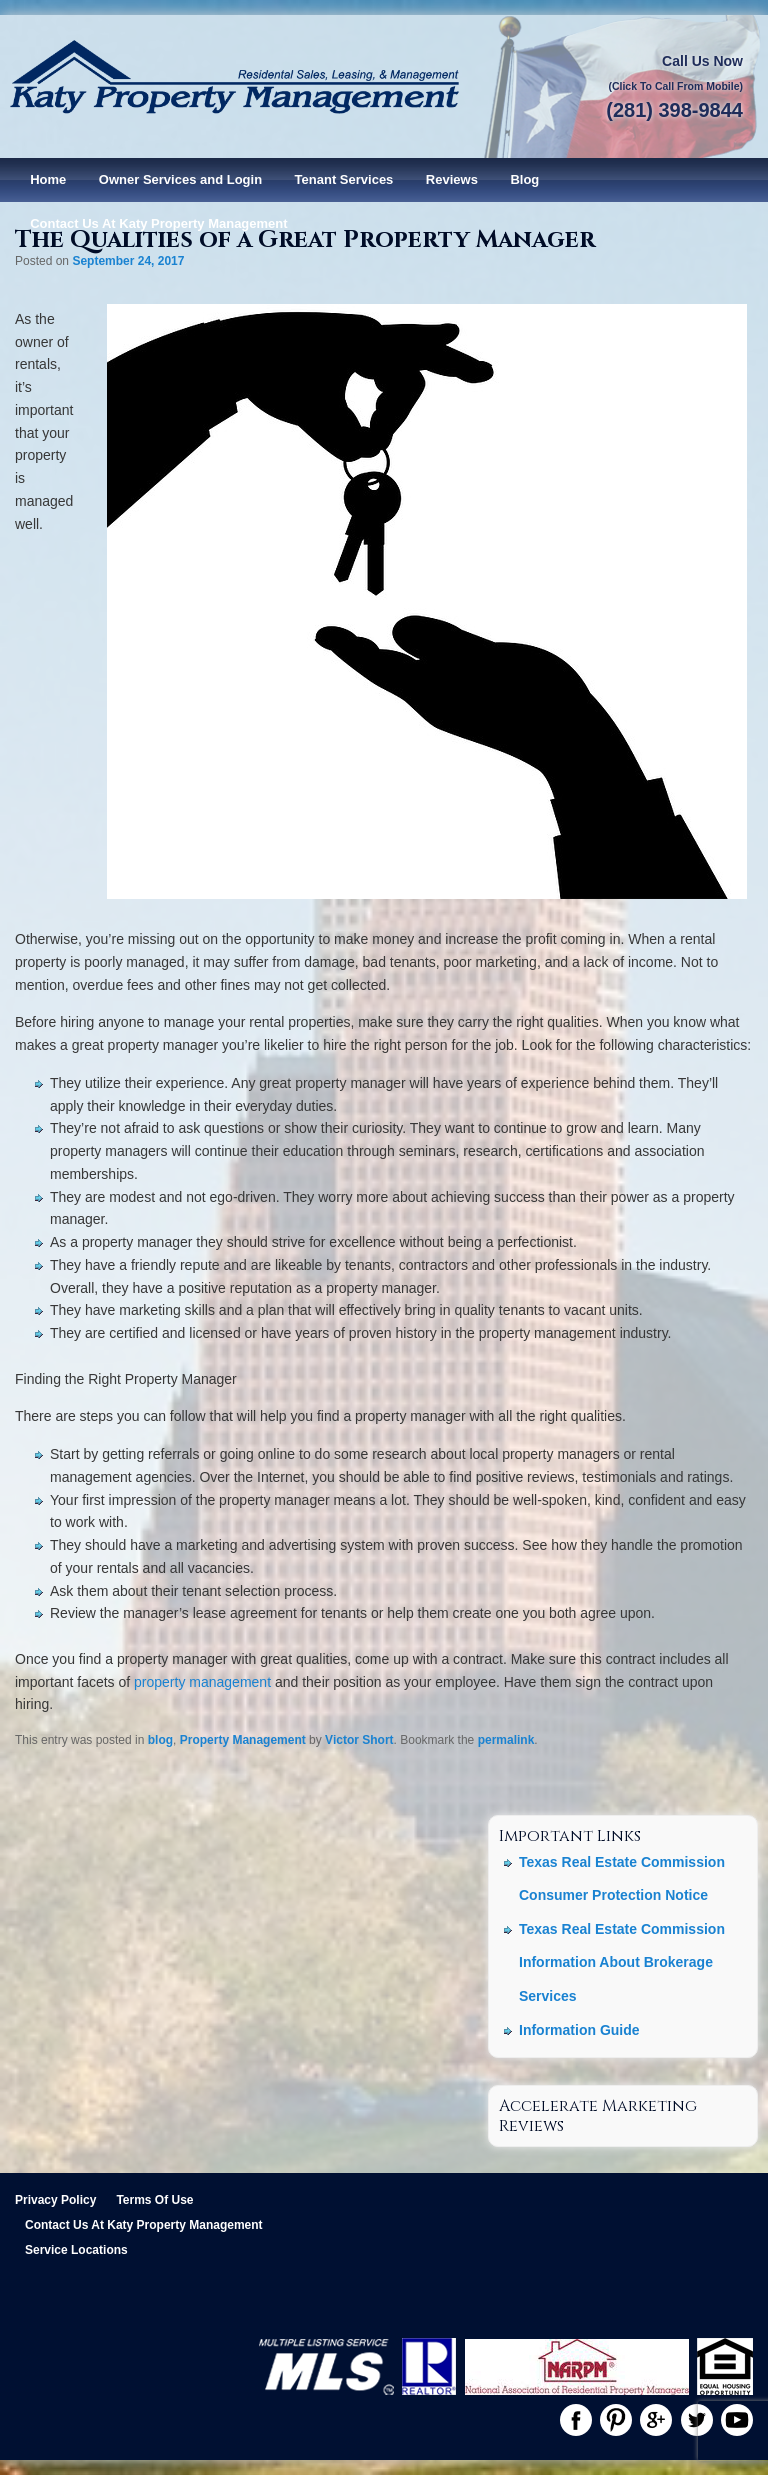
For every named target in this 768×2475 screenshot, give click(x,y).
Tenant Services (344, 179)
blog (160, 1740)
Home (48, 179)
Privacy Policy (55, 2200)
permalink (506, 1740)
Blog (524, 179)
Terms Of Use (154, 2200)
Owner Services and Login (180, 179)
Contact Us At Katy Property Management (158, 223)
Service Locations (76, 2250)
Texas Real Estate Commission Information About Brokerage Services (622, 1962)
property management (202, 1682)
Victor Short (359, 1740)
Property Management (243, 1740)
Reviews (452, 179)
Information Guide (579, 2030)
